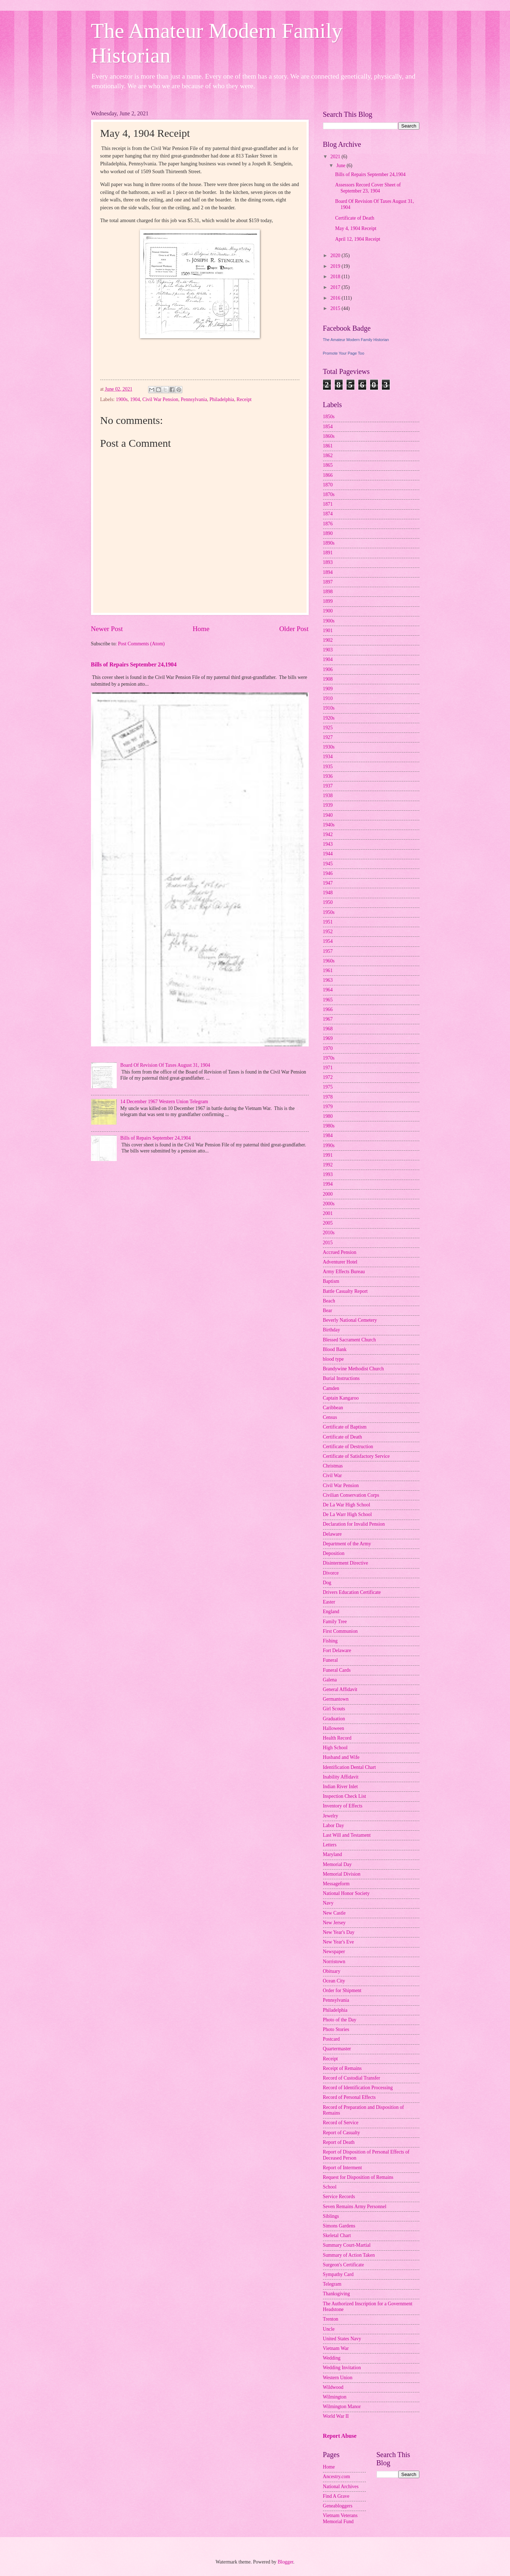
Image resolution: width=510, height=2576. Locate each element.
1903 (328, 649)
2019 (336, 266)
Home (201, 628)
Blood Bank (335, 1349)
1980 (328, 1116)
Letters (330, 1844)
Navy (328, 1903)
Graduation (334, 1718)
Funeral (330, 1660)
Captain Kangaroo (341, 1398)
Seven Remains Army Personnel (355, 2206)
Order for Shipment (342, 1990)
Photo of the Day (340, 2019)
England (331, 1611)
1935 (328, 766)
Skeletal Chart (337, 2235)
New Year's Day (339, 1932)
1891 (328, 552)
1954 (328, 941)
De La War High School (346, 1504)
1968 (328, 1028)
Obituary (331, 1971)
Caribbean (333, 1407)
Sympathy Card (338, 2274)
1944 (328, 853)
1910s (329, 708)
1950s (329, 912)
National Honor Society (346, 1893)
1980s (329, 1126)
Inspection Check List (344, 1796)
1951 (328, 922)
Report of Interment (342, 2167)
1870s (329, 494)
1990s (329, 1145)
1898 (328, 591)
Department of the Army (347, 1543)
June (341, 165)
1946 (328, 873)
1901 (328, 630)
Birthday (331, 1329)
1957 (328, 951)
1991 (328, 1155)
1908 (328, 679)
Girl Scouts (334, 1708)
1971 (328, 1067)
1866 (328, 475)
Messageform (336, 1883)
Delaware (332, 1534)
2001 (328, 1213)
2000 (328, 1194)
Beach (329, 1301)
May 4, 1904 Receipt (356, 228)
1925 (328, 727)
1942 (328, 834)
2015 (336, 308)
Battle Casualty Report (345, 1291)
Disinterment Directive (345, 1563)
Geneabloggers (338, 2506)
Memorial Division (341, 1874)
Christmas (333, 1466)
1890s (329, 543)
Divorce (331, 1573)
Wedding (331, 2358)
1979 (328, 1106)
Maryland (332, 1854)
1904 (135, 399)
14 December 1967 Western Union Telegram (164, 1101)
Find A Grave (336, 2496)
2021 (336, 156)
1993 (328, 1174)
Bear (327, 1310)
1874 (328, 513)
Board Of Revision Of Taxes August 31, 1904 (165, 1065)
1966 (328, 1009)
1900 (328, 611)
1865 (328, 465)
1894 (328, 572)
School (330, 2187)
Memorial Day (337, 1864)
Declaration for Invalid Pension (354, 1524)
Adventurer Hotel (340, 1262)
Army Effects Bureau (344, 1271)
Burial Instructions (341, 1378)
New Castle (334, 1913)
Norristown (334, 1961)
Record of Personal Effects (349, 2097)
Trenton (330, 2319)
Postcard (331, 2039)
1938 (328, 795)
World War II (336, 2416)
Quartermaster (337, 2048)
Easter (329, 1602)
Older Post (293, 628)
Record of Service (341, 2122)
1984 (328, 1135)
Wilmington (335, 2397)
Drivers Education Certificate (352, 1592)
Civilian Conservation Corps (351, 1495)
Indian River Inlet (340, 1786)
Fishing (330, 1641)
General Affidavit (340, 1689)
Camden (331, 1388)
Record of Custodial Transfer (351, 2078)
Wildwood (333, 2387)
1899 (328, 601)
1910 (328, 698)
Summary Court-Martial (347, 2245)
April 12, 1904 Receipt (357, 239)
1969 (328, 1038)
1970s (329, 1058)
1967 (328, 1019)
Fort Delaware (337, 1650)
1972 (328, 1077)
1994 (328, 1184)
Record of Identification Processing (358, 2087)
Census (330, 1417)
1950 (328, 902)
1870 (328, 484)
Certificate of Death (354, 218)
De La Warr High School (347, 1514)
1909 (328, 688)
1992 (328, 1164)
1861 (328, 446)
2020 (336, 255)
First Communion (340, 1631)
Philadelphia (221, 399)
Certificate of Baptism (345, 1427)
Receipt (244, 399)
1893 (328, 562)
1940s (329, 824)
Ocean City (334, 1981)
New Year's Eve (338, 1942)
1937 (328, 786)
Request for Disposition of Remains (358, 2177)
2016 (336, 298)
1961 (328, 970)
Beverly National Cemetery (350, 1320)
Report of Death (339, 2142)
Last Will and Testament (347, 1835)
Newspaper (334, 1951)
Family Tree (335, 1621)
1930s (329, 747)
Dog (327, 1582)
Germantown (336, 1699)
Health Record (337, 1738)
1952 (328, 931)
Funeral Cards (337, 1670)
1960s (329, 961)
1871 (328, 504)
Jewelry (330, 1816)
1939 (328, 805)
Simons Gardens (339, 2226)
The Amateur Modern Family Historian (356, 339)
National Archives (341, 2486)
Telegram (332, 2284)
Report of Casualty (341, 2132)
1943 (328, 844)
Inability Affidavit (341, 1777)
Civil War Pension (160, 399)
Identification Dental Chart (349, 1767)
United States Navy (342, 2338)
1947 (328, 883)
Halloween (333, 1728)
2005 (328, 1223)
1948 (328, 892)
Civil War (332, 1475)
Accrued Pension (340, 1252)
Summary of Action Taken (349, 2255)
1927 (328, 737)
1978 (328, 1097)
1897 (328, 582)
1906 (328, 669)
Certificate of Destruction (348, 1446)
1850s (329, 416)
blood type (333, 1359)
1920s (329, 718)
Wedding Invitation (342, 2367)
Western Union (338, 2377)
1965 (328, 999)
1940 (328, 815)
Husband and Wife (341, 1757)
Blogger (285, 2562)
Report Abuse (340, 2436)
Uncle (329, 2329)
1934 (328, 756)
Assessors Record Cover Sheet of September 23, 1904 (368, 188)
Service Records (339, 2196)
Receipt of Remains (342, 2068)
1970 (328, 1048)
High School (335, 1747)
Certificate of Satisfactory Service (356, 1456)
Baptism (331, 1281)
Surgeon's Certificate (343, 2264)
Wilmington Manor (342, 2406)
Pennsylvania (194, 399)
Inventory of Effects (343, 1806)
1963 (328, 980)
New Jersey (334, 1922)
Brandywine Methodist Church (353, 1368)
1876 (328, 523)
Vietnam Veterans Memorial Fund (340, 2518)
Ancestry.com (336, 2476)
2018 (336, 276)
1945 (328, 863)
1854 (328, 426)
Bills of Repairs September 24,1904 (134, 664)
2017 (336, 287)
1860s (329, 436)
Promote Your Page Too (343, 353)
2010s (329, 1232)
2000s (329, 1203)
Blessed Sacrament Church (349, 1339)
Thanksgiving (336, 2293)
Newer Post (107, 628)
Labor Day (333, 1825)
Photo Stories (336, 2029)
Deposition (334, 1553)
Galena (330, 1679)
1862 (328, 455)
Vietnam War (336, 2348)
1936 (328, 776)
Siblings (331, 2216)
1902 (328, 640)
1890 (328, 533)
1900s (122, 399)
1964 (328, 989)
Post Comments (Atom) (141, 643)
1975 (328, 1087)
